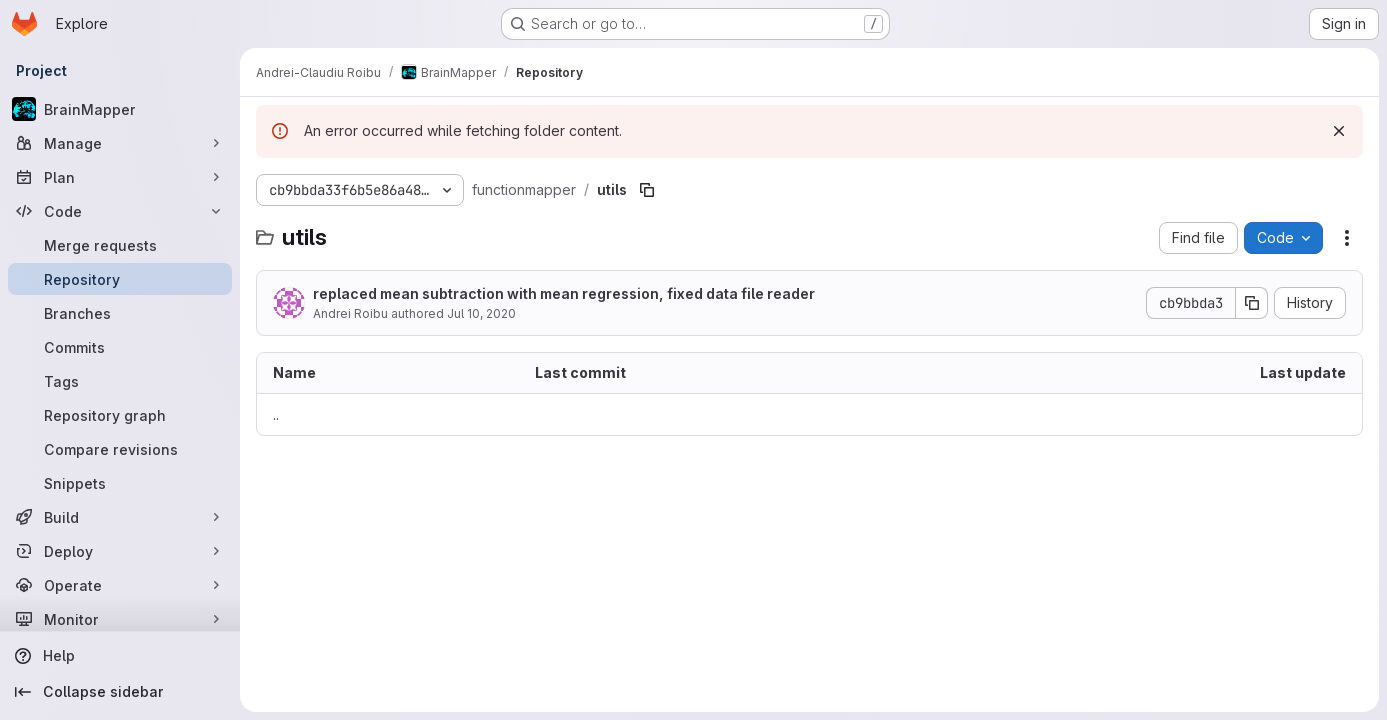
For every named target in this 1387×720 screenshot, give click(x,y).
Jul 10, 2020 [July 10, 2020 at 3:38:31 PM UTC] (481, 313)
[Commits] (120, 347)
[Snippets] (120, 483)
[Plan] (120, 177)
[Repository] (120, 279)
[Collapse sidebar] (120, 692)
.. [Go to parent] (276, 414)
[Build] (120, 517)
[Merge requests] (120, 245)
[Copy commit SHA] (1252, 303)
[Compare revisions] (120, 449)
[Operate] (120, 585)
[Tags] (120, 381)
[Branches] (120, 313)
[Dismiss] (1339, 131)
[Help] (120, 656)
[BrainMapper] (120, 109)
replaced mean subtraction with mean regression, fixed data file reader (564, 293)
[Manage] (120, 143)
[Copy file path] (647, 190)
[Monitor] (120, 619)
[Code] (120, 211)
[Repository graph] (120, 415)
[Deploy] (120, 551)
